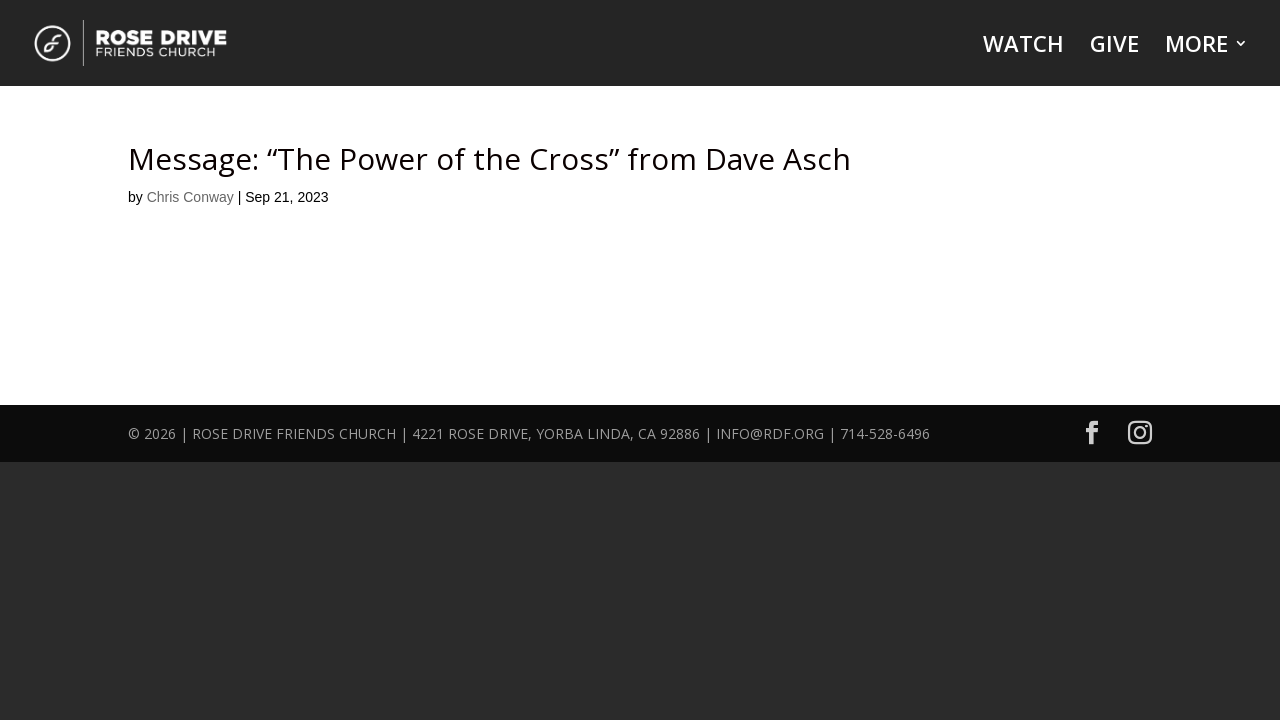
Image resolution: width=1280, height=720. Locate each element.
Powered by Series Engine (1022, 302)
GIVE (1114, 47)
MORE (1196, 47)
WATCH (1023, 47)
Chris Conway (190, 197)
